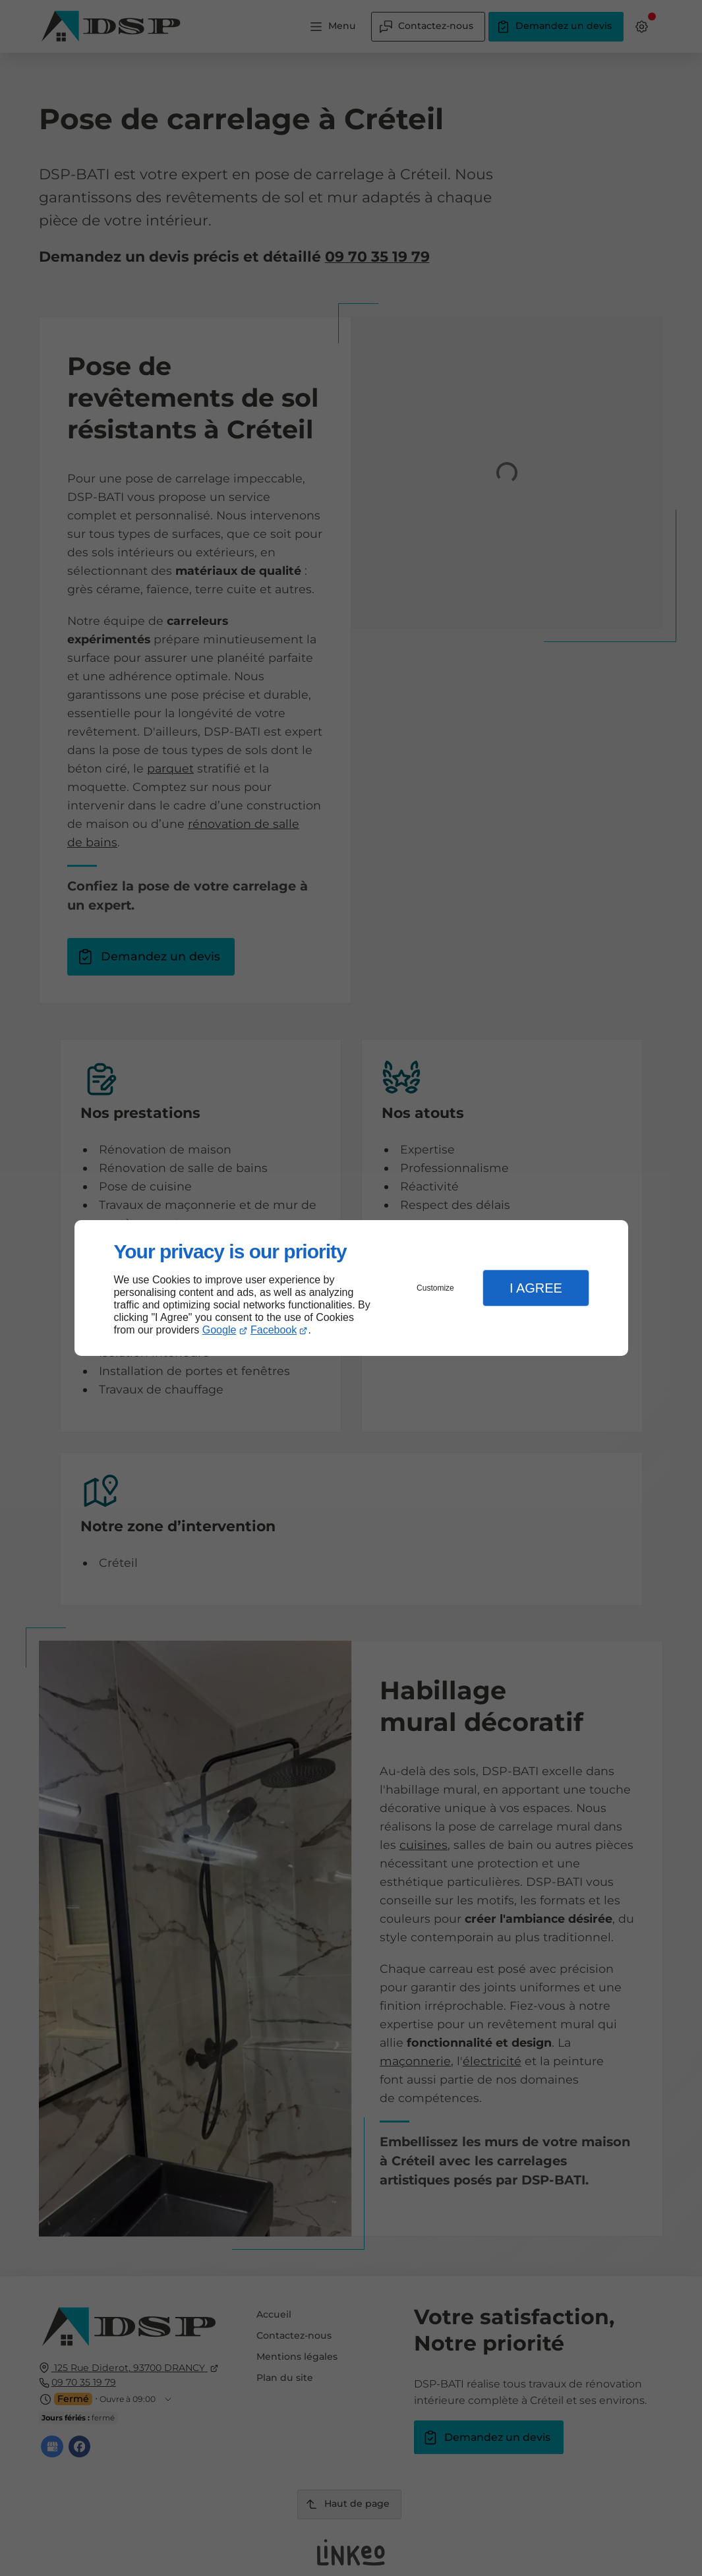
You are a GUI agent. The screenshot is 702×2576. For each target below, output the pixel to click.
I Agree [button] (536, 1288)
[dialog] (351, 1288)
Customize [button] (435, 1288)
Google (219, 1329)
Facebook (273, 1329)
